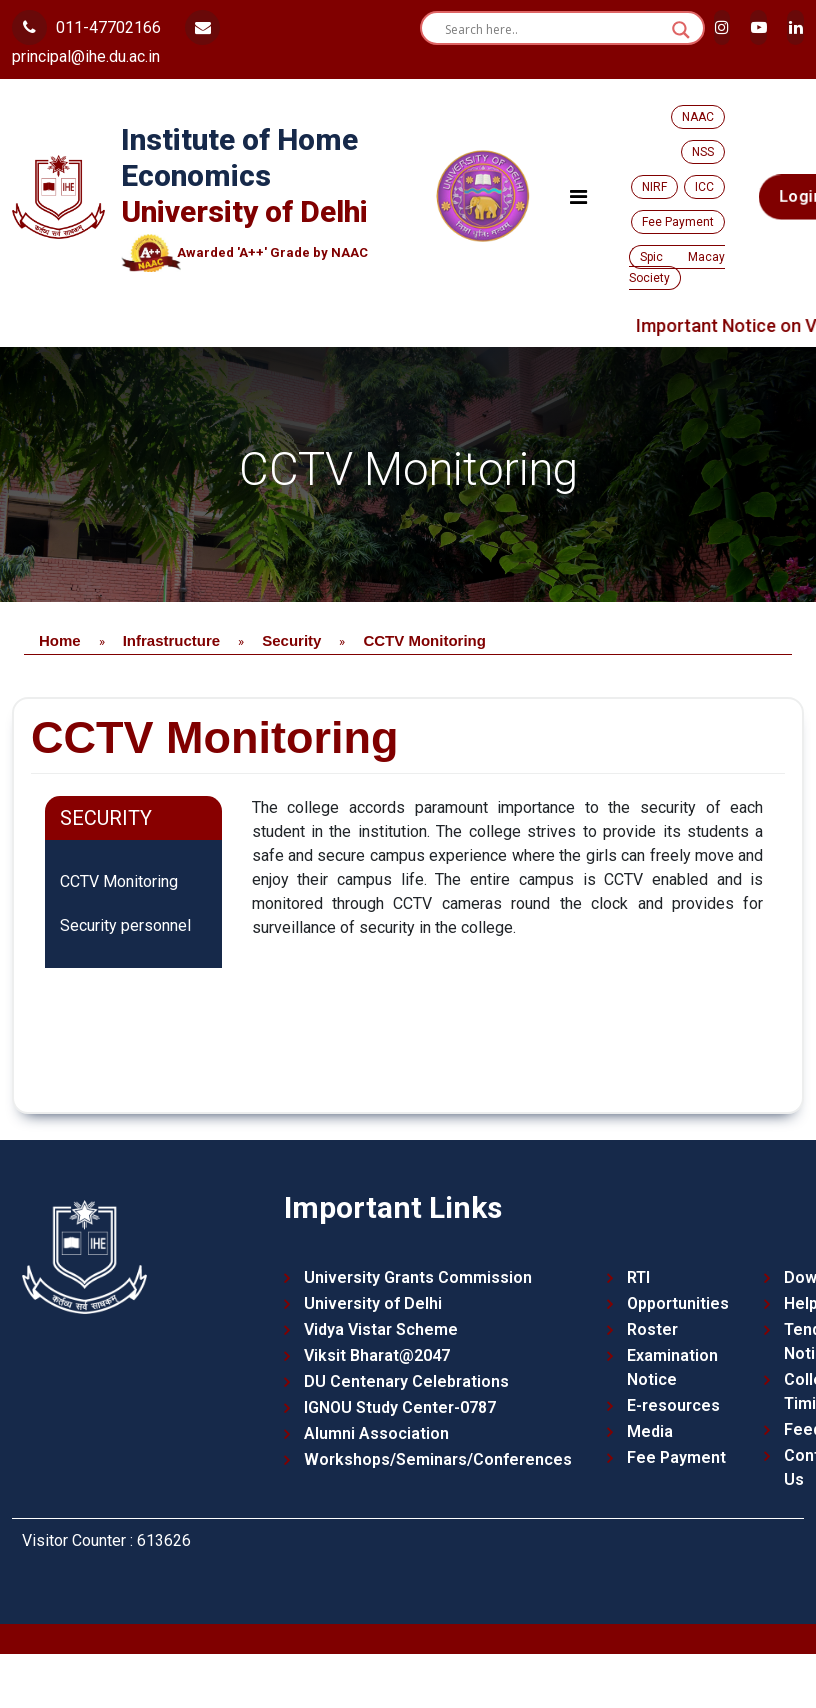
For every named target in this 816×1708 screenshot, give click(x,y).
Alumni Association (376, 1433)
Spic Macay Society (677, 267)
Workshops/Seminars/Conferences (438, 1459)
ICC (704, 187)
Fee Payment (678, 222)
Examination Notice (672, 1367)
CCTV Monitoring (119, 881)
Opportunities (678, 1303)
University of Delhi (373, 1303)
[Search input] (553, 30)
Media (650, 1431)
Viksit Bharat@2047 (377, 1355)
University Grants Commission (418, 1277)
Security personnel (125, 925)
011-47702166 (86, 27)
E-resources (673, 1405)
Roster (652, 1329)
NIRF (654, 187)
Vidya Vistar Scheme (381, 1329)
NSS (703, 152)
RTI (638, 1277)
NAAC (698, 117)
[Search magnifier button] (681, 30)
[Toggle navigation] (578, 197)
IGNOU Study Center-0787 (400, 1407)
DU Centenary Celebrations (406, 1381)
